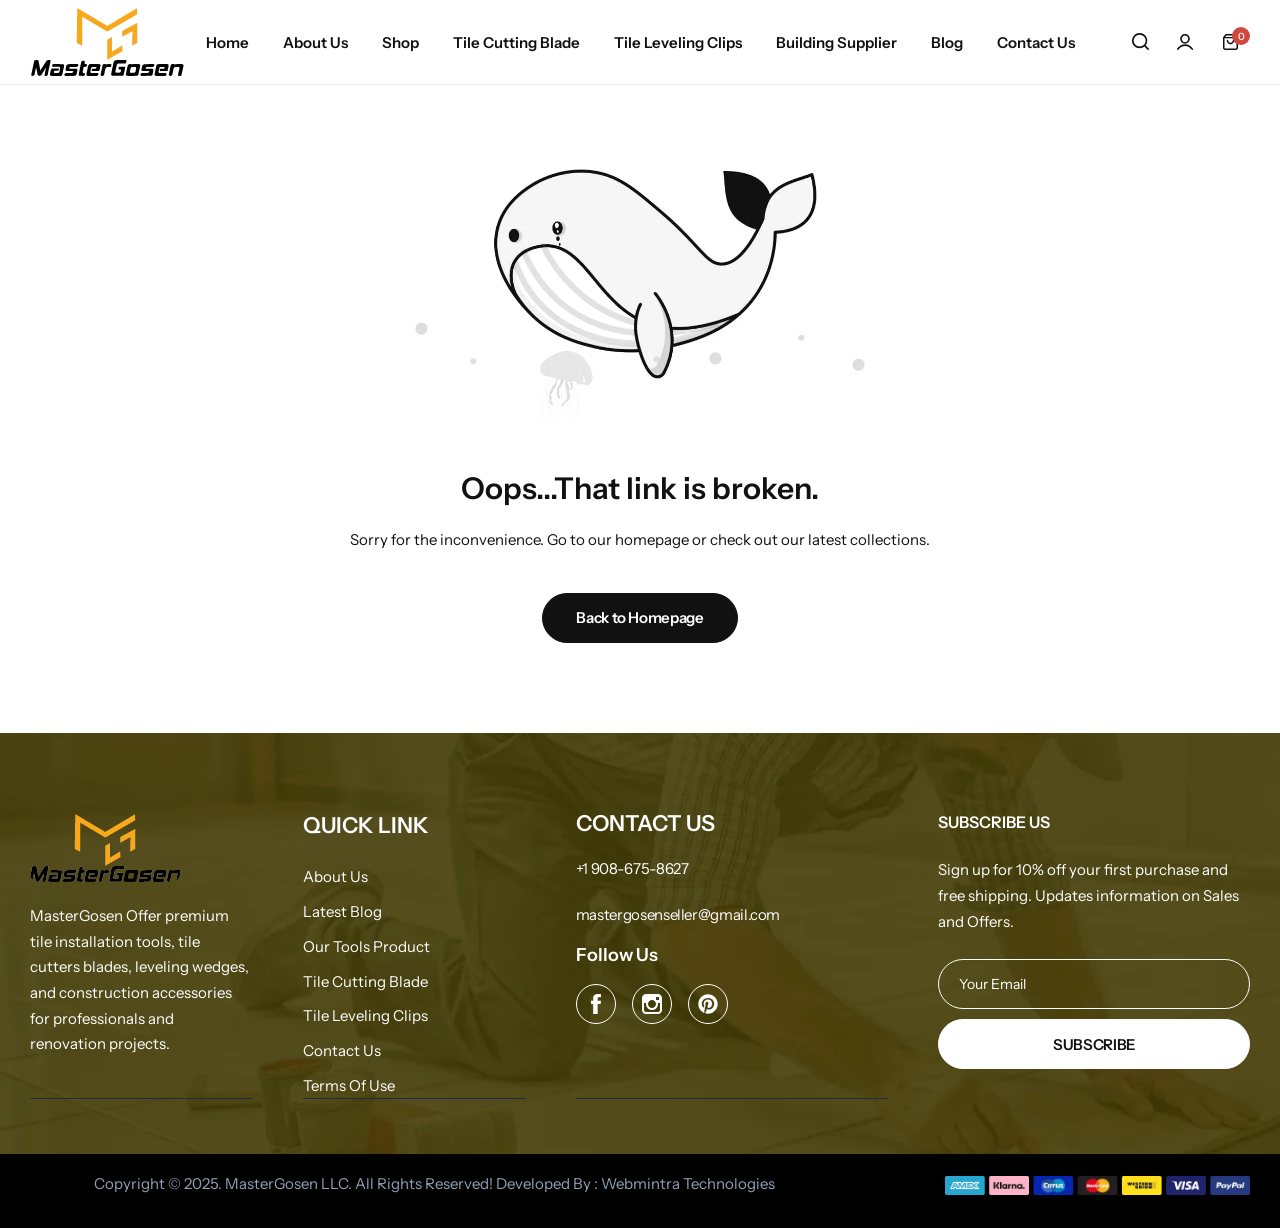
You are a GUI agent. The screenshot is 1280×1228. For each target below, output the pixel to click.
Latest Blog (342, 912)
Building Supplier (836, 42)
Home (227, 42)
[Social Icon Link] (596, 1004)
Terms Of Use (349, 1086)
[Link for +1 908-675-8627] (632, 868)
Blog (947, 42)
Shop (400, 42)
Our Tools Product (366, 947)
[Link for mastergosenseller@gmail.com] (678, 914)
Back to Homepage (639, 617)
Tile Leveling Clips (678, 42)
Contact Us (1036, 42)
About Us (315, 42)
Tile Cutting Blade (516, 42)
